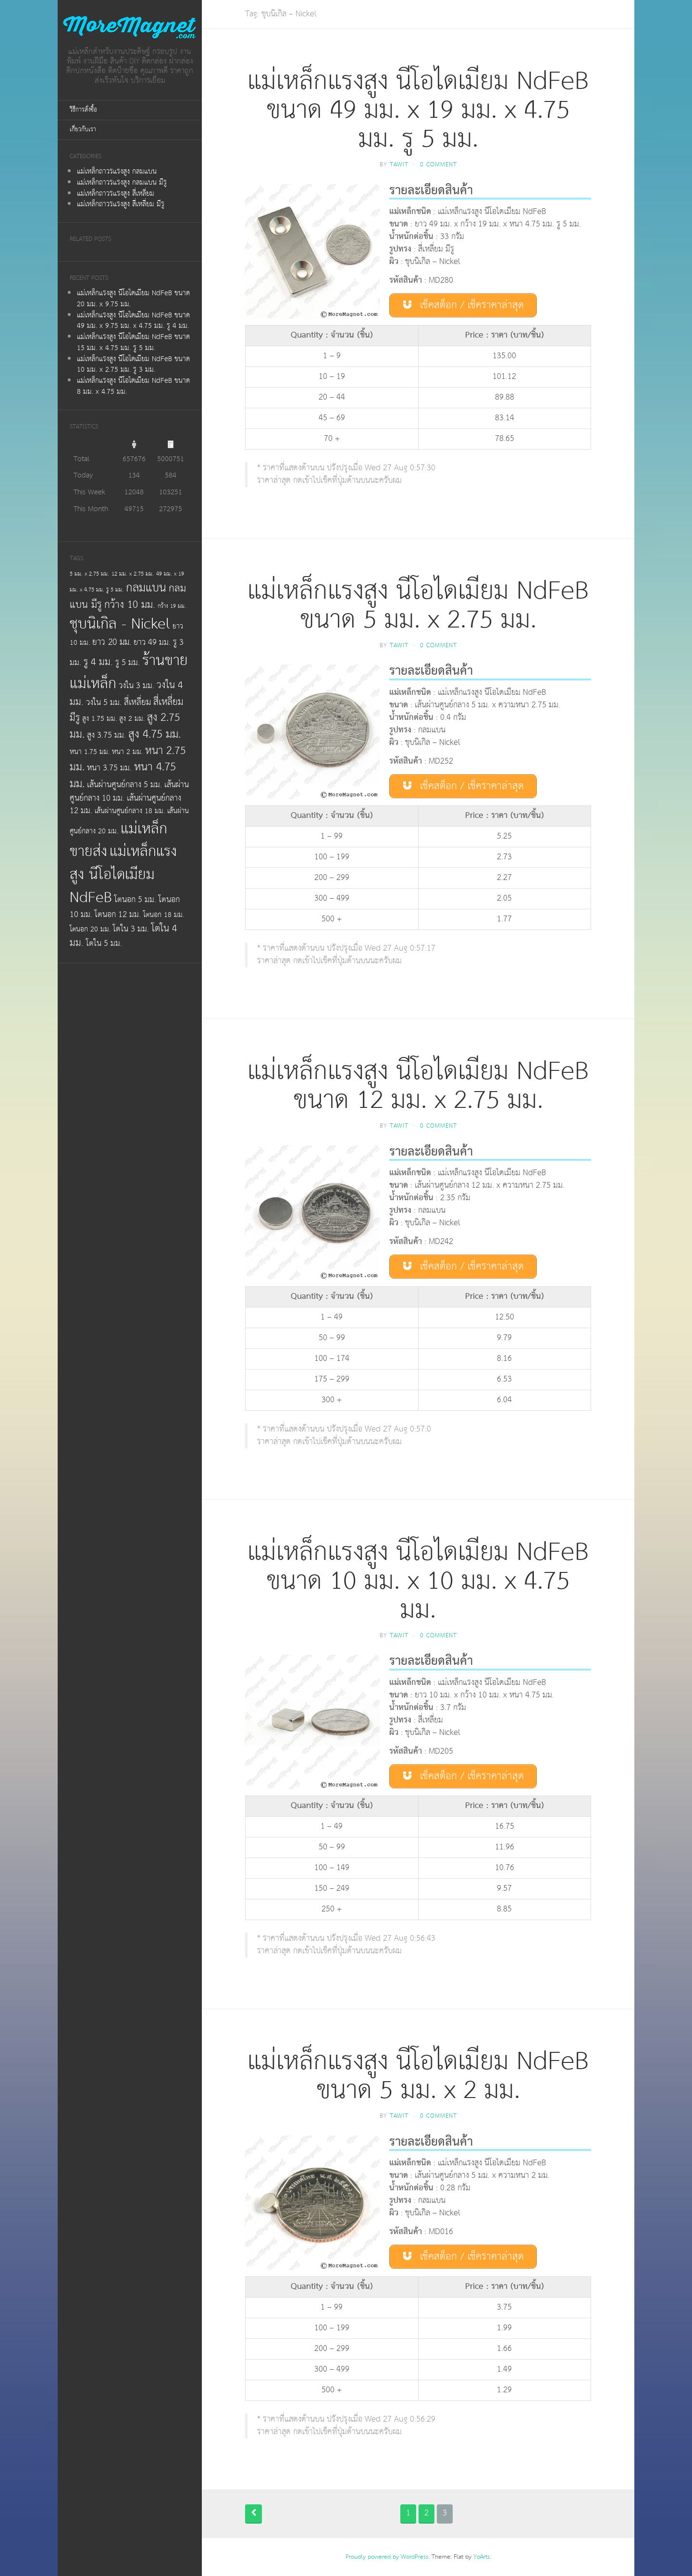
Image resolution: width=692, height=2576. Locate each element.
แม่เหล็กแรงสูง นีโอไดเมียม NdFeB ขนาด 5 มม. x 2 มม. (418, 2076)
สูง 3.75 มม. (106, 735)
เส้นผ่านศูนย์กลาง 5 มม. (124, 785)
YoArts (481, 2557)
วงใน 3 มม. (136, 686)
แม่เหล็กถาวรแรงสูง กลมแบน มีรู (122, 182)
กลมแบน (146, 588)
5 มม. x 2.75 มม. (89, 574)
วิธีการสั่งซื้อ (83, 109)
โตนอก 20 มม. (90, 929)
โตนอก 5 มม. (135, 899)
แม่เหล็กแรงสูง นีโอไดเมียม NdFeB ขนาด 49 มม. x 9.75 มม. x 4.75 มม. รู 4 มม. (133, 321)
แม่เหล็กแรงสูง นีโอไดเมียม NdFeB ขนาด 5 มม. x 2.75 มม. (418, 605)
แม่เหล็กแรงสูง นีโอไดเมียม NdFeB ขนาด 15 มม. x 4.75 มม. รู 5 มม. (133, 342)
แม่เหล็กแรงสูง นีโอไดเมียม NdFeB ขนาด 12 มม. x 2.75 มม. (418, 1086)
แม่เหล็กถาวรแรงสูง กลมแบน (117, 171)
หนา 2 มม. (127, 751)
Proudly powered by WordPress (387, 2557)
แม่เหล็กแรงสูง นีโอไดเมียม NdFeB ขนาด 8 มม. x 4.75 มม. (133, 386)
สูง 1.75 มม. (99, 718)
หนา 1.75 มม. (90, 751)
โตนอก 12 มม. (118, 914)
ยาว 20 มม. (111, 642)
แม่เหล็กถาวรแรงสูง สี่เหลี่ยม (115, 193)
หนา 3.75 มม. (109, 768)
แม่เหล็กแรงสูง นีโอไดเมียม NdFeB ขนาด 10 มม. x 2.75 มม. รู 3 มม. (133, 364)
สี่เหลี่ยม (137, 702)
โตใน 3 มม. (131, 929)
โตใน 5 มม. (104, 943)
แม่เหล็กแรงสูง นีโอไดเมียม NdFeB (123, 874)
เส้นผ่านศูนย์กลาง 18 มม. (130, 810)
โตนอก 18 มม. (163, 914)
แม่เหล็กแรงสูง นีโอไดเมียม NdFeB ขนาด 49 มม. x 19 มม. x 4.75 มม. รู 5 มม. (418, 110)
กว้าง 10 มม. (129, 605)
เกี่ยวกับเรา (83, 129)
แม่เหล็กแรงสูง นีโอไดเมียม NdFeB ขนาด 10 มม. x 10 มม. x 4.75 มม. (418, 1581)
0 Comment (438, 164)
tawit (399, 164)
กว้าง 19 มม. (172, 606)
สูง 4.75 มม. (154, 734)
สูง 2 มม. (132, 718)
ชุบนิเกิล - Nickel (120, 624)
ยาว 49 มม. (152, 642)
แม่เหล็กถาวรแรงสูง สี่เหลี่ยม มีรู (120, 204)
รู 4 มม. (98, 662)
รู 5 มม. (127, 662)
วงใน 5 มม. (104, 702)
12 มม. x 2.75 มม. (132, 574)
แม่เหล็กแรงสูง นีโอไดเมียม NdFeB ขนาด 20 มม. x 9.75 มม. (133, 299)
